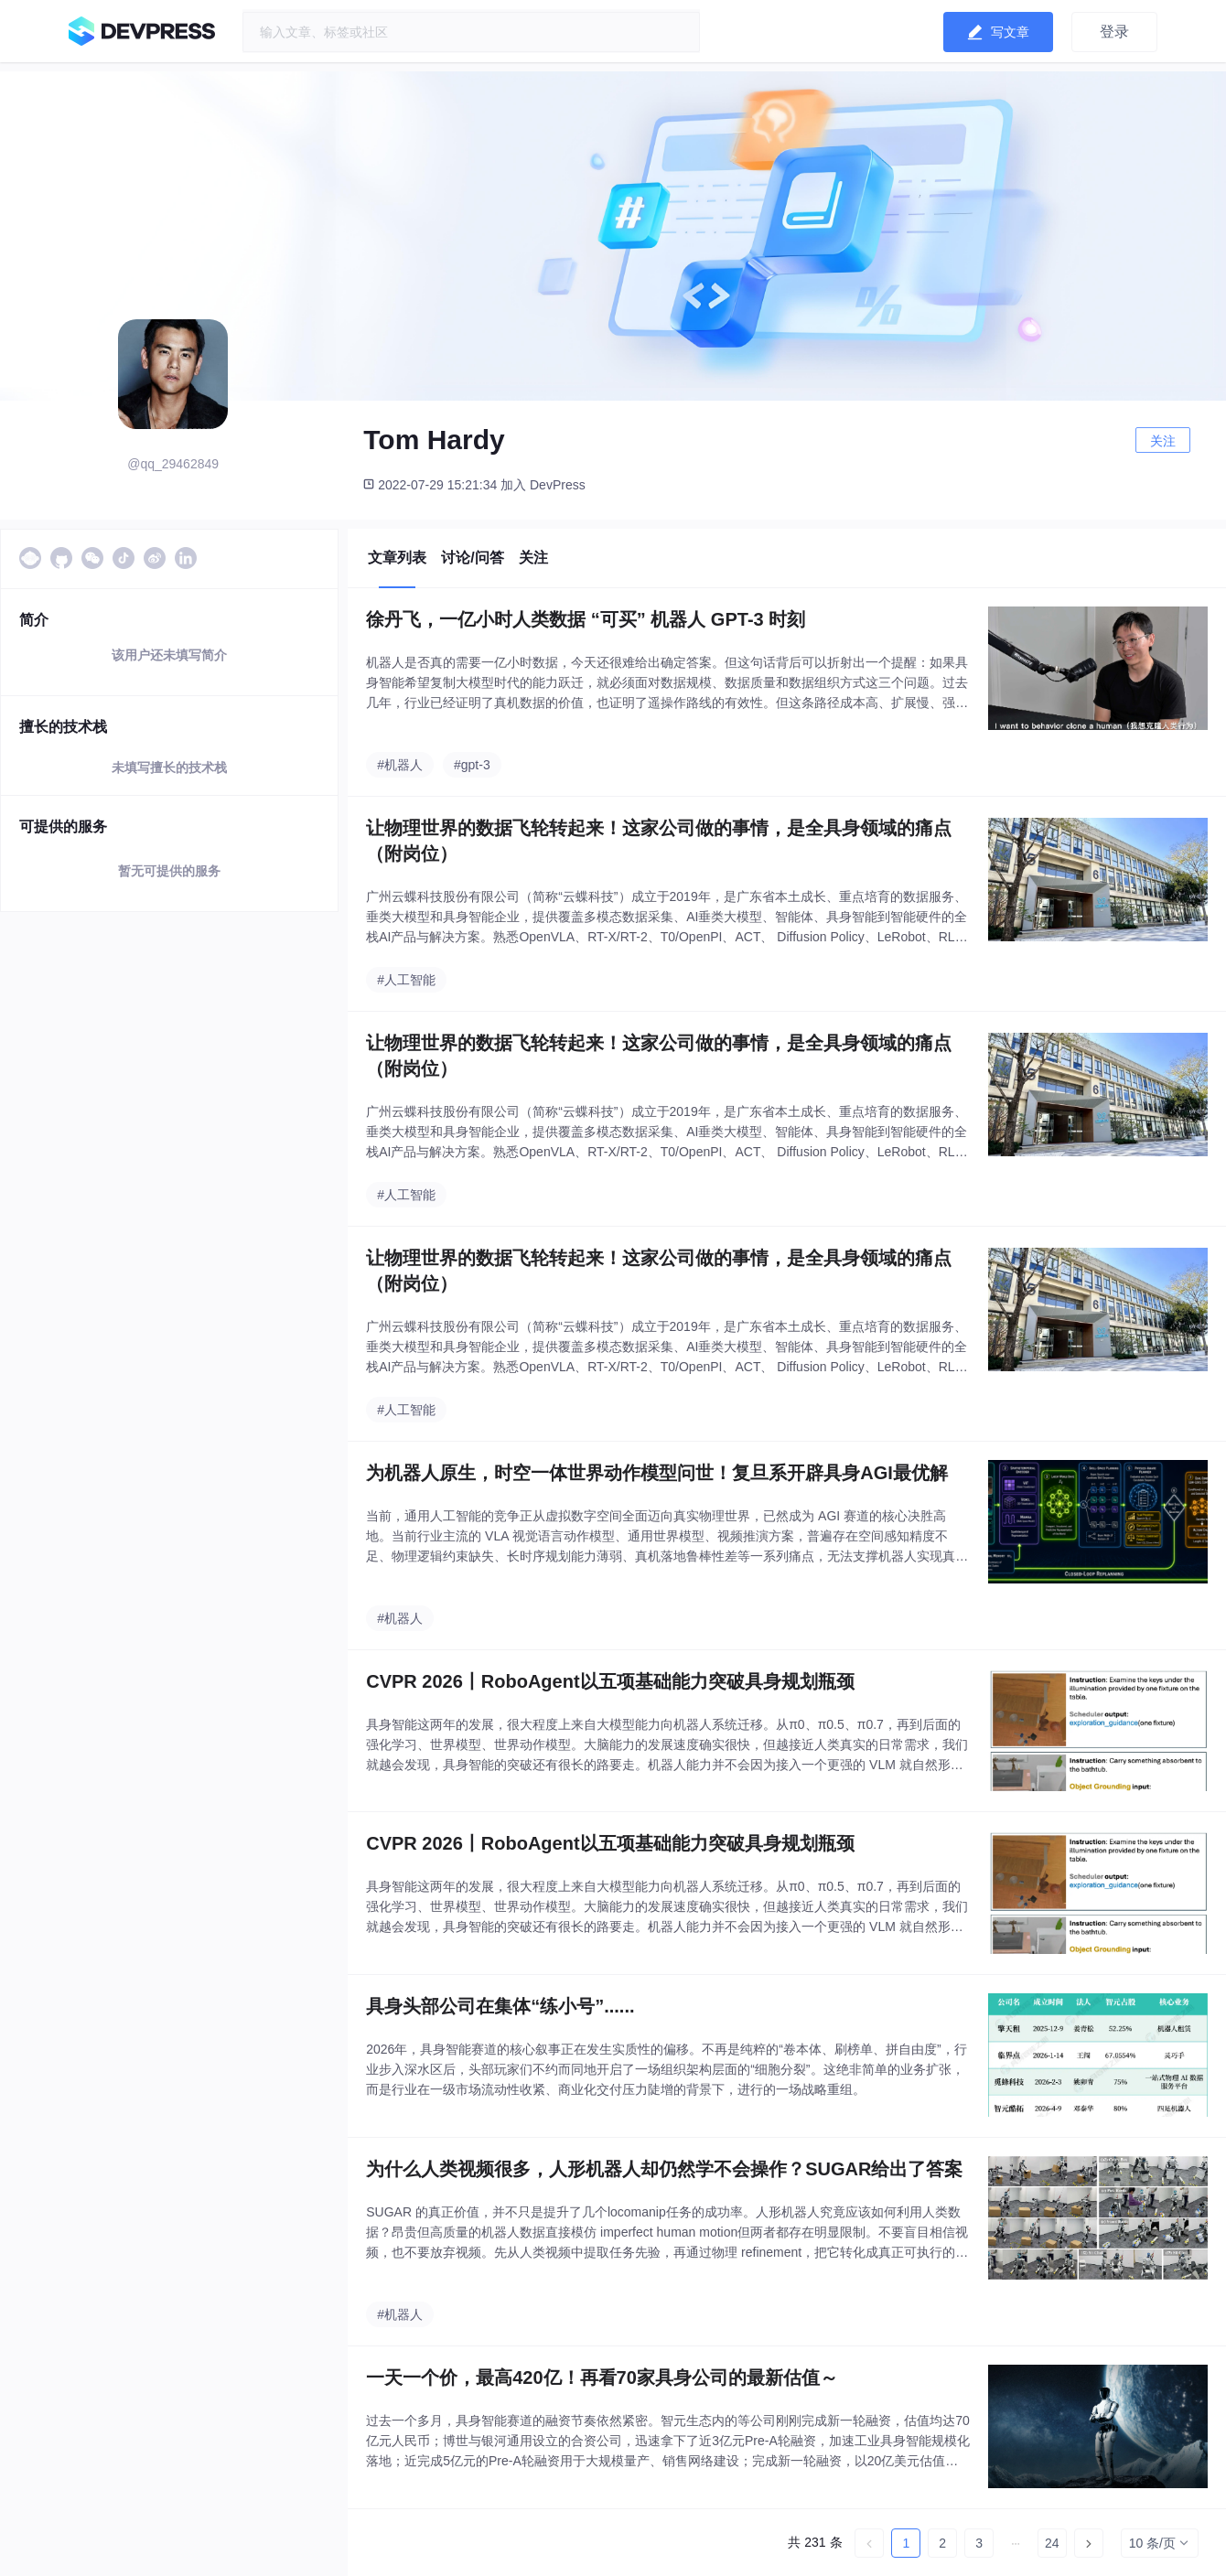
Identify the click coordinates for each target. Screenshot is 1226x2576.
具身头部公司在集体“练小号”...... (500, 2006)
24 (1052, 2543)
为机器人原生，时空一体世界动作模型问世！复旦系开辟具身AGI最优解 (657, 1473)
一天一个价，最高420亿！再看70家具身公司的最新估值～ (602, 2377)
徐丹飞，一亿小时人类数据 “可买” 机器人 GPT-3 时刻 (585, 619)
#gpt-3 (472, 764)
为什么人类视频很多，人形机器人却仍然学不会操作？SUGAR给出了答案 (664, 2169)
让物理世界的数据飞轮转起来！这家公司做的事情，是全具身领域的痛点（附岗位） (659, 841)
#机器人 (400, 764)
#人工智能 (406, 979)
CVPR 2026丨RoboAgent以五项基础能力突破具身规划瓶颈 (610, 1681)
